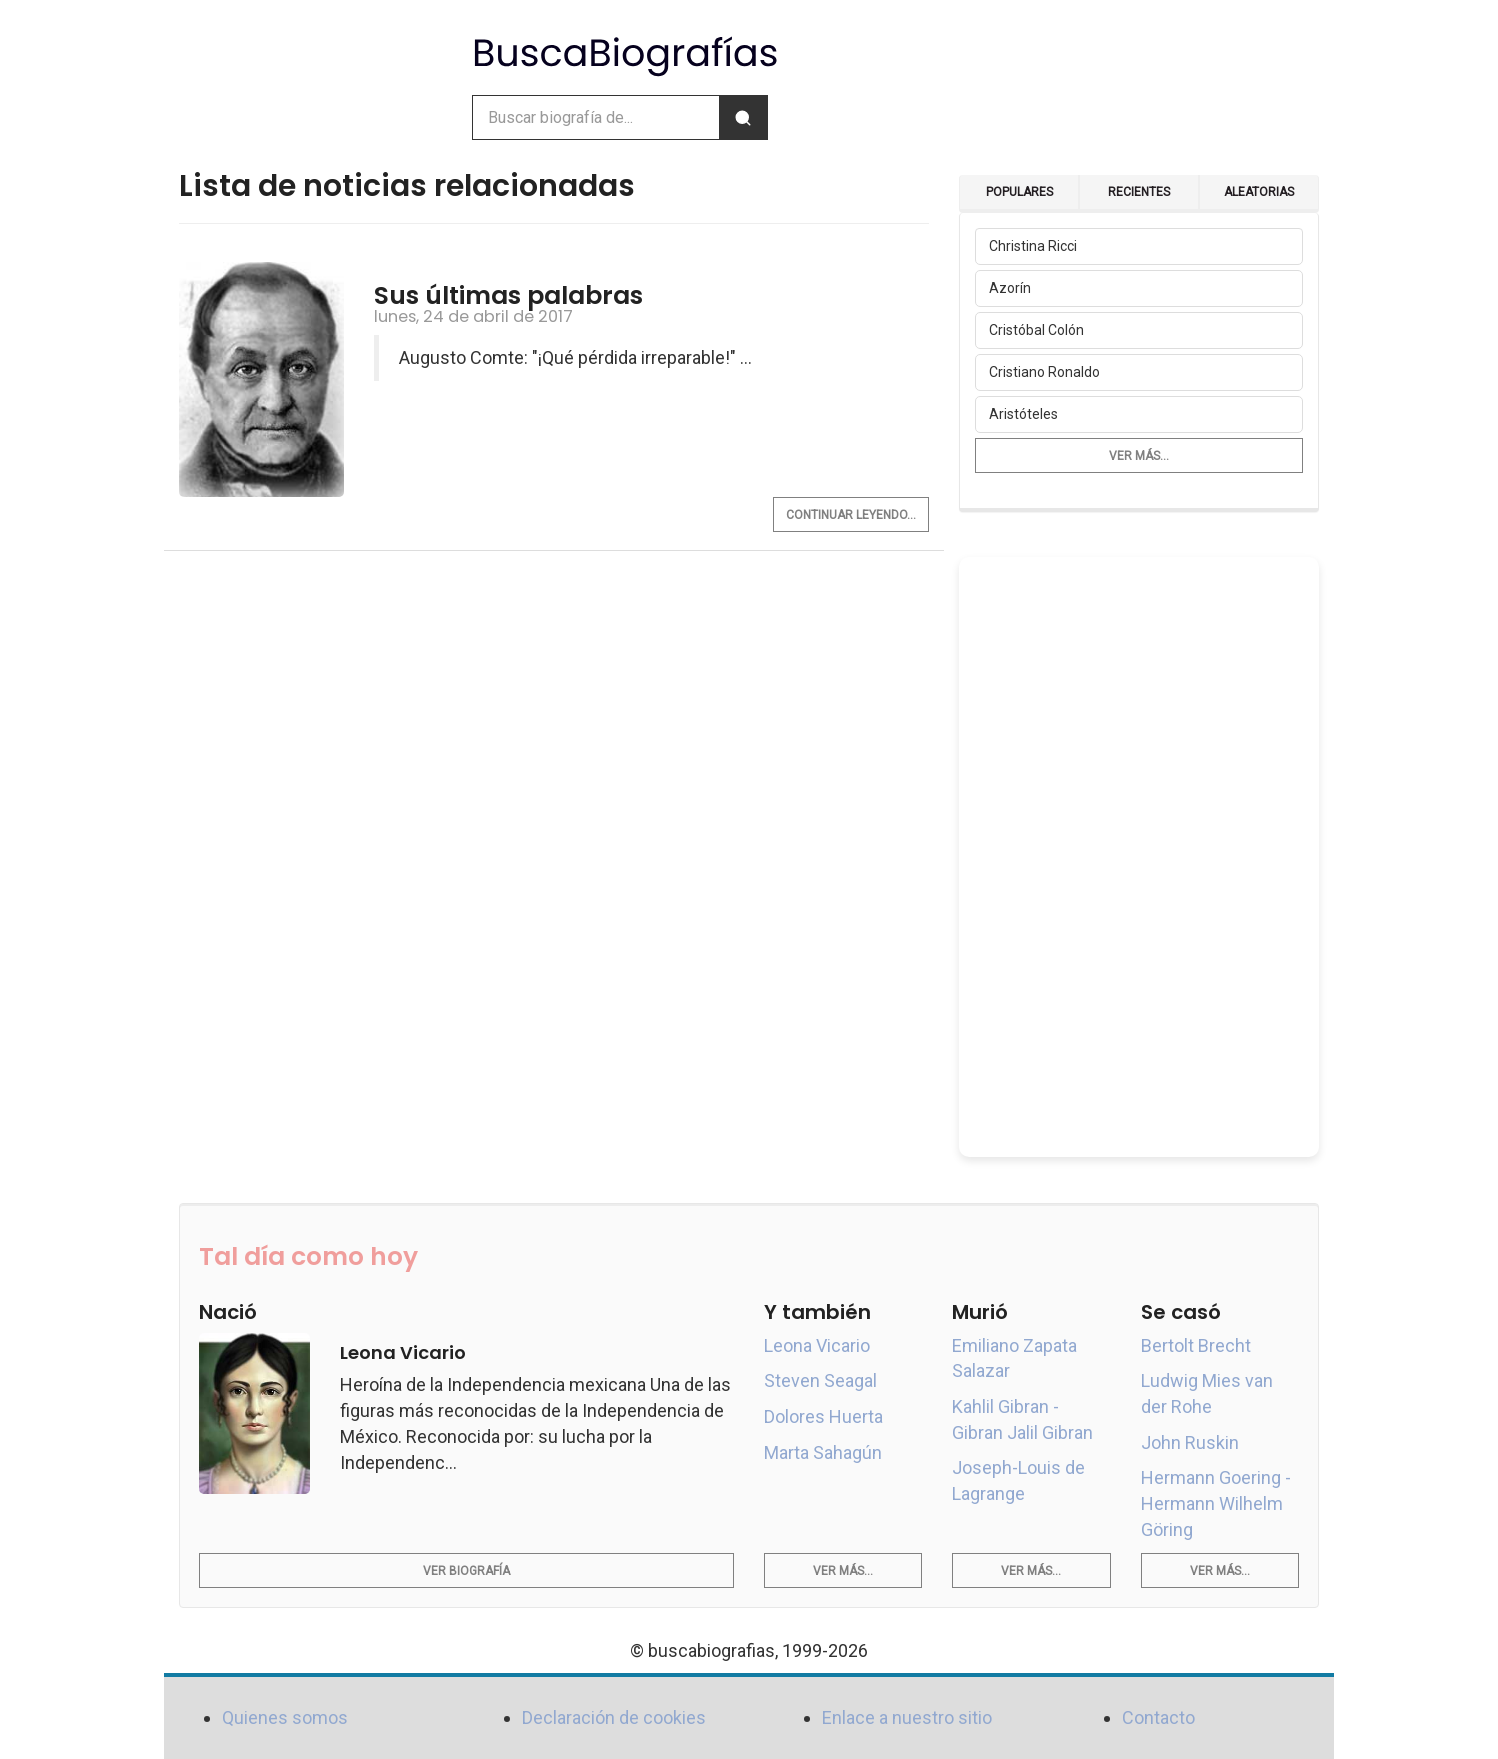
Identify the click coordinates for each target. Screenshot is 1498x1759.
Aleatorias (1259, 192)
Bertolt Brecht (1196, 1345)
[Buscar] (743, 117)
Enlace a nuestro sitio (907, 1717)
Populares (1019, 192)
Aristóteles (1023, 414)
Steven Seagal (820, 1380)
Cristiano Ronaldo (1044, 372)
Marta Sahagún (823, 1452)
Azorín (1010, 288)
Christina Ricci (1033, 246)
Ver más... (1139, 456)
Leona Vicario (817, 1345)
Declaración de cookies (614, 1717)
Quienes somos (285, 1717)
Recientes (1139, 192)
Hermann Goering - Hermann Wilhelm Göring (1216, 1503)
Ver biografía (466, 1571)
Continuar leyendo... (851, 515)
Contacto (1158, 1717)
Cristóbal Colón (1036, 330)
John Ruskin (1190, 1442)
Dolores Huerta (823, 1416)
